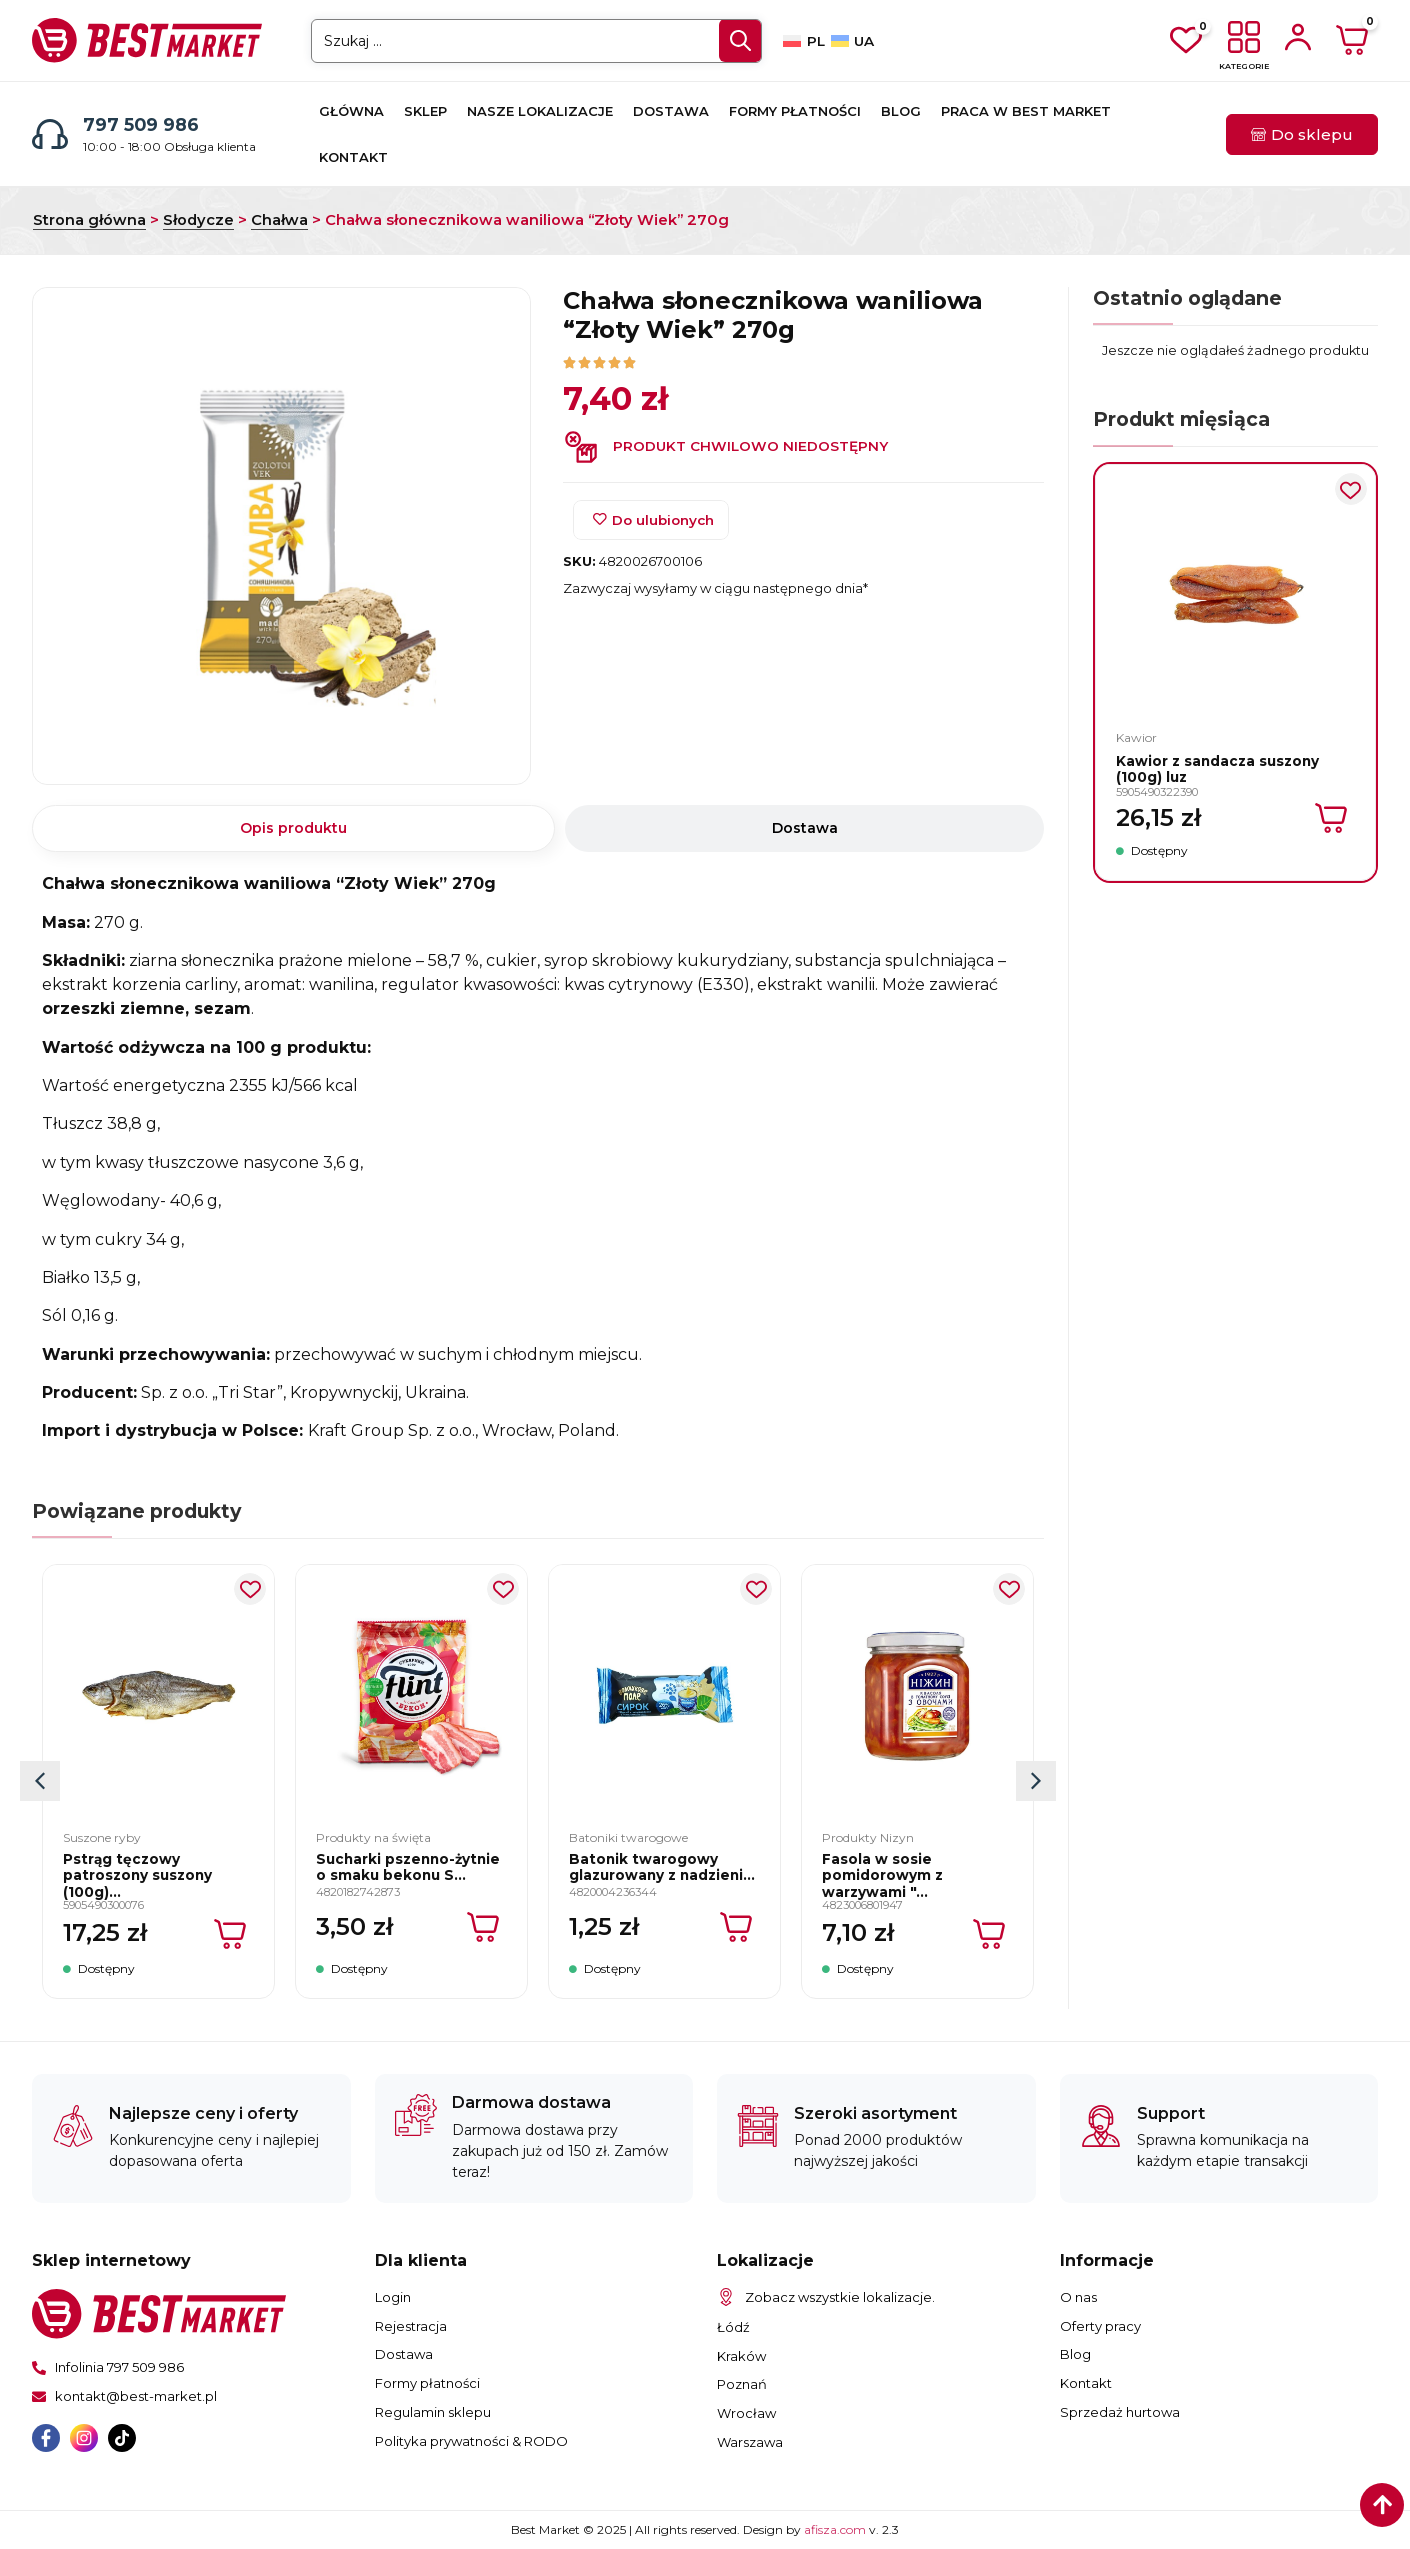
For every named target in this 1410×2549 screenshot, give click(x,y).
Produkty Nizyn (868, 1837)
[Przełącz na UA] (852, 41)
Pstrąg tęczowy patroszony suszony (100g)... (137, 1875)
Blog (901, 111)
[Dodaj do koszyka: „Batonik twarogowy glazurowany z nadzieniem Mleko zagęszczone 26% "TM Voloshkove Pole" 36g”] (737, 1927)
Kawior (1136, 737)
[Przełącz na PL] (803, 41)
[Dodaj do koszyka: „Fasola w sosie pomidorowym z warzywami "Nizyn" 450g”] (990, 1934)
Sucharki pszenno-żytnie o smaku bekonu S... (408, 1867)
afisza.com (836, 2529)
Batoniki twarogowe (628, 1837)
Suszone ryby (102, 1837)
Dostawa (671, 111)
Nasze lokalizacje (540, 111)
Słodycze (198, 220)
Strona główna (89, 220)
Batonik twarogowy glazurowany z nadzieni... (662, 1867)
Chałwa (279, 220)
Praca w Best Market (1026, 111)
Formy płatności (795, 111)
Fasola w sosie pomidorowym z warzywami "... (882, 1875)
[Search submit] (740, 40)
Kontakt (353, 157)
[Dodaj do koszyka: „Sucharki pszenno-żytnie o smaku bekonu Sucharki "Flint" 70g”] (484, 1927)
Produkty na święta (373, 1837)
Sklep (425, 111)
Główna (351, 111)
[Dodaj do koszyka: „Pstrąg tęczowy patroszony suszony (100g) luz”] (231, 1934)
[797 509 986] (50, 134)
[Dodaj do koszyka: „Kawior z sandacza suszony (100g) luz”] (1332, 818)
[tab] (293, 828)
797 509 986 (141, 124)
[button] (1036, 1781)
